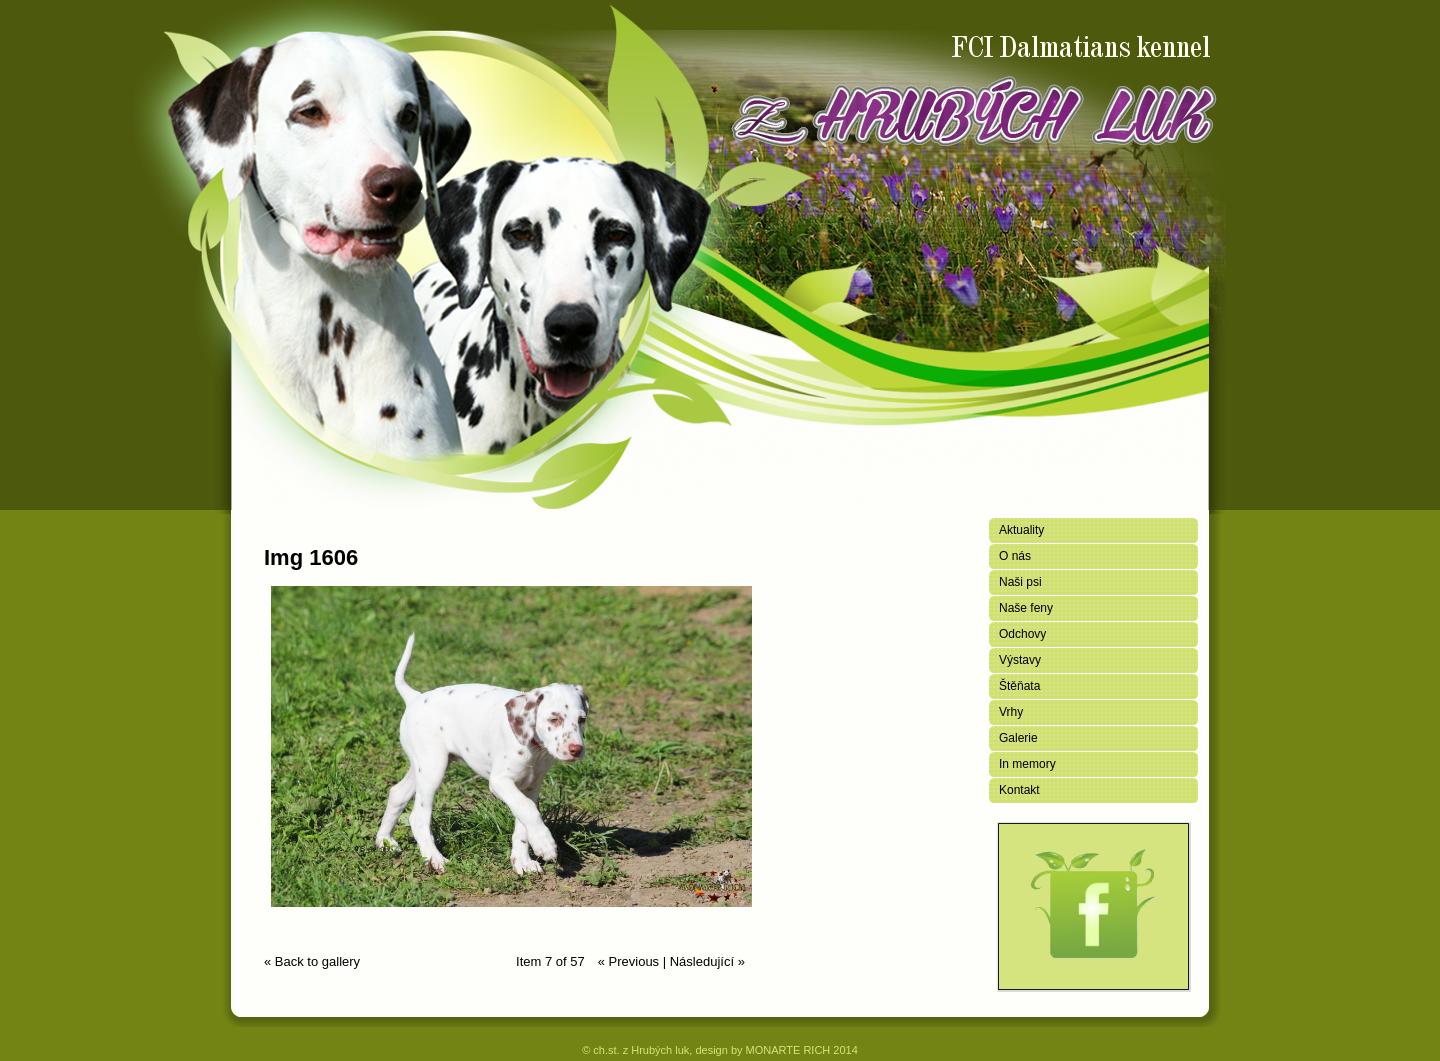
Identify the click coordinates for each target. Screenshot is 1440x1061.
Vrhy (1011, 712)
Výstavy (1020, 660)
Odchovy (1022, 634)
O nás (1015, 556)
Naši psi (1020, 582)
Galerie (1018, 738)
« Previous (628, 961)
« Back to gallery (312, 961)
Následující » (707, 961)
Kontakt (1019, 790)
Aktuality (1021, 530)
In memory (1027, 764)
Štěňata (1019, 686)
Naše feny (1026, 608)
